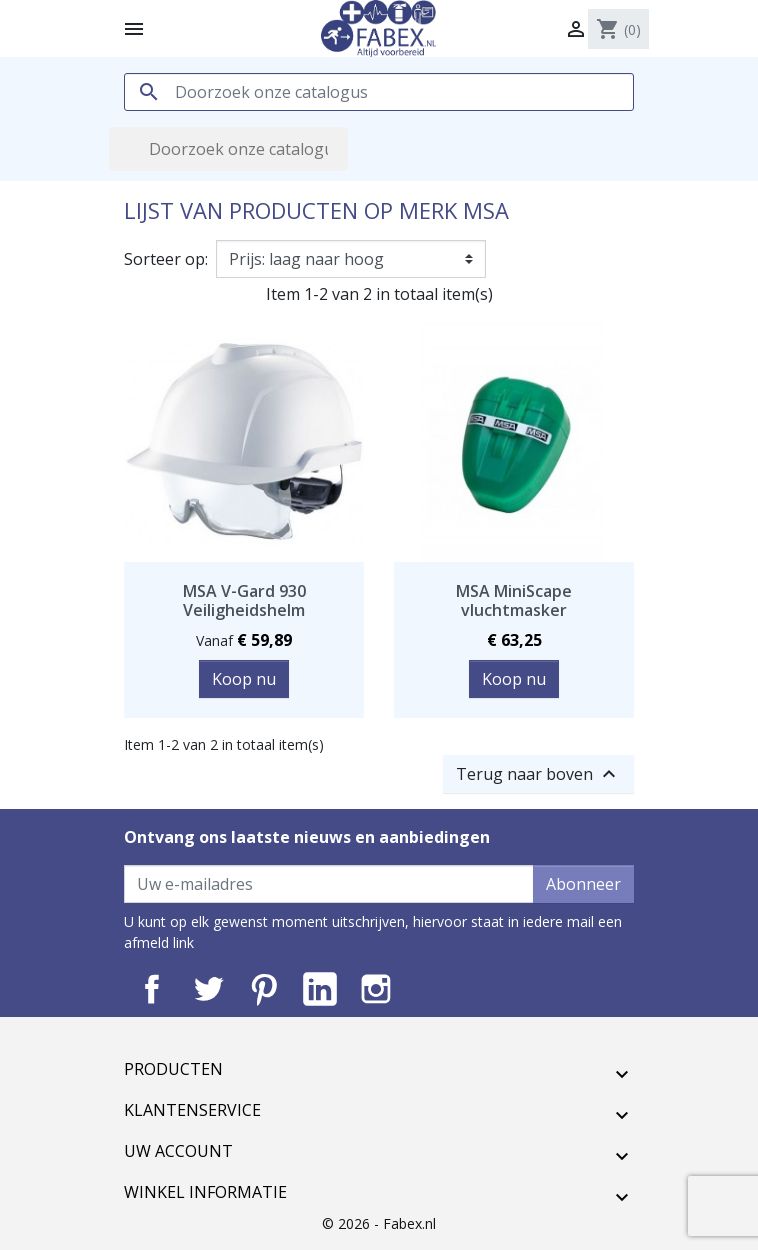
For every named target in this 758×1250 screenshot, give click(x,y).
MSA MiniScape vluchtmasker (514, 600)
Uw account (178, 1151)
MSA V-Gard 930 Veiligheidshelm (244, 600)
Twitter (208, 989)
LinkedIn (320, 989)
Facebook (152, 989)
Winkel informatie (205, 1192)
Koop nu (244, 679)
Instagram (376, 989)
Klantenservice (192, 1110)
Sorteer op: (166, 259)
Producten (173, 1069)
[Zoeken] (379, 92)
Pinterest (264, 989)
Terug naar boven (538, 774)
